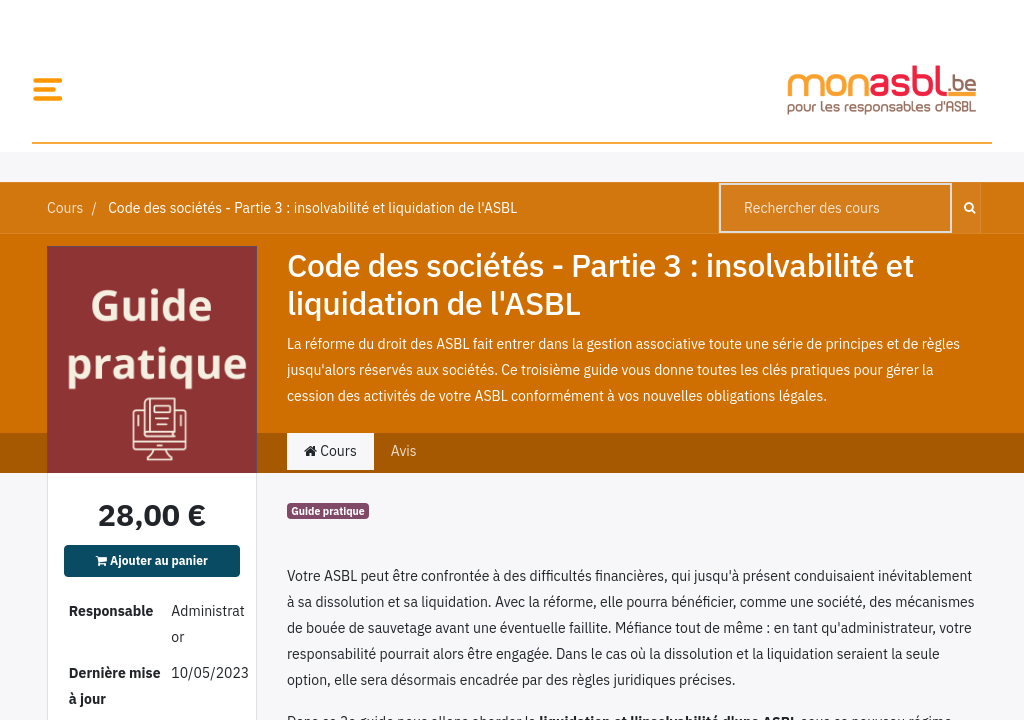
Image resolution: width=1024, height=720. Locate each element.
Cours (65, 208)
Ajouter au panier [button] (152, 560)
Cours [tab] (330, 451)
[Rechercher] (965, 208)
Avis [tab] (404, 451)
